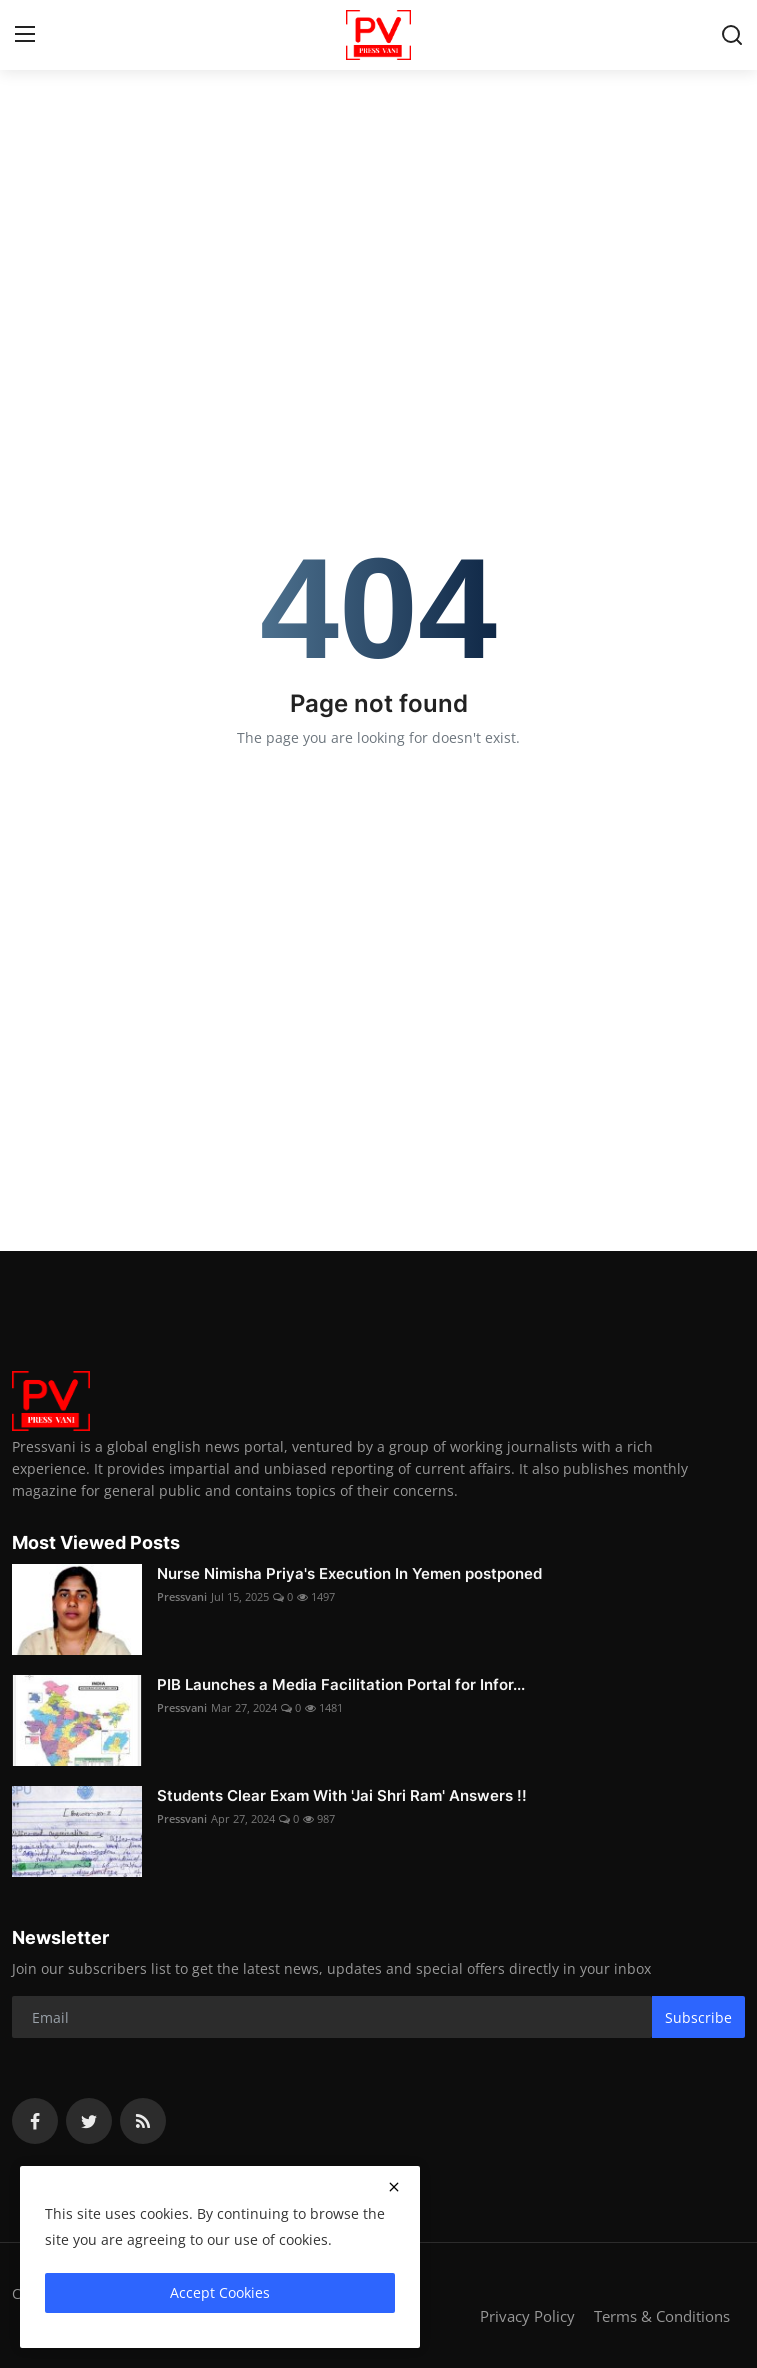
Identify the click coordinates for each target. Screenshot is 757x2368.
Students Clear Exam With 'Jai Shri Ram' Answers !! (342, 1795)
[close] (394, 2187)
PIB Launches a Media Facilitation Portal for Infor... (341, 1684)
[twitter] (89, 2121)
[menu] (25, 35)
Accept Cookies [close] (220, 2292)
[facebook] (35, 2121)
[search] (732, 35)
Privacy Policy (527, 2316)
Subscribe (698, 2017)
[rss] (143, 2121)
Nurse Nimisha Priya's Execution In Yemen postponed (349, 1573)
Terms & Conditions (662, 2316)
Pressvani (182, 1596)
